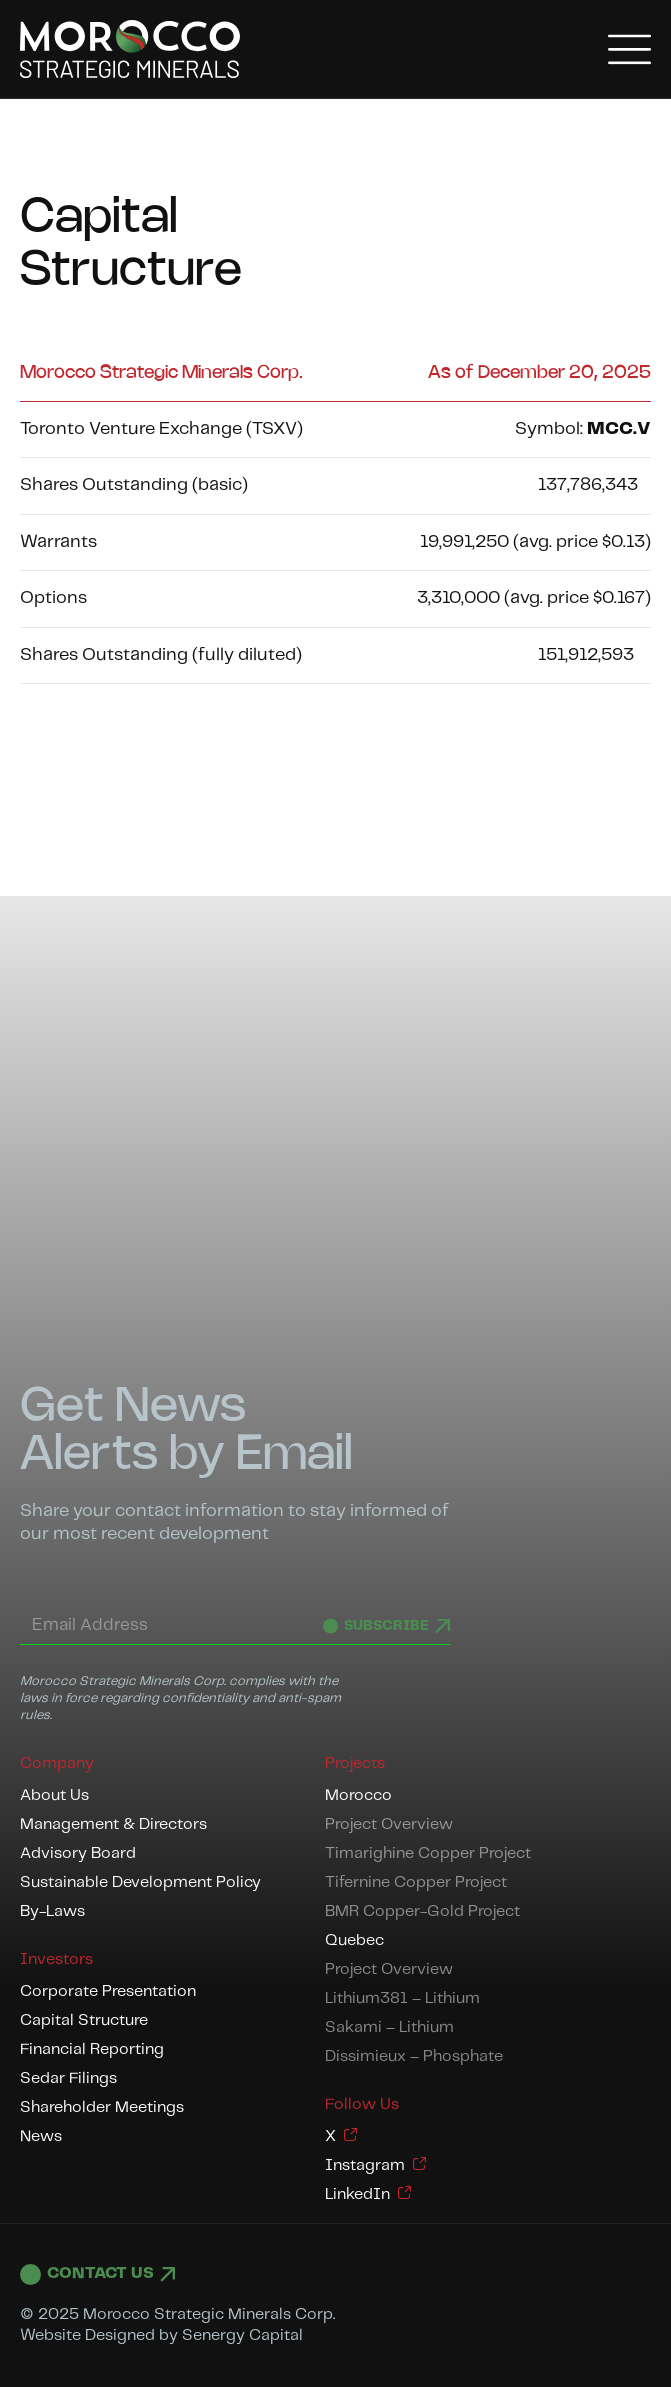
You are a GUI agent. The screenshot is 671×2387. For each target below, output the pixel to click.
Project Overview (389, 1824)
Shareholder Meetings (102, 2107)
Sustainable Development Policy (140, 1882)
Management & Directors (113, 1824)
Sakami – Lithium (389, 2027)
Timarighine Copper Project (428, 1853)
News (41, 2136)
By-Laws (52, 1911)
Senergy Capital (242, 2335)
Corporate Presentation (108, 1991)
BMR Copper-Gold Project (422, 1911)
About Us (54, 1795)
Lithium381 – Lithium (402, 1998)
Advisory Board (78, 1853)
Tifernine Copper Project (416, 1882)
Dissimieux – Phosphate (414, 2056)
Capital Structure (84, 2020)
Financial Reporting (92, 2049)
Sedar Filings (68, 2078)
